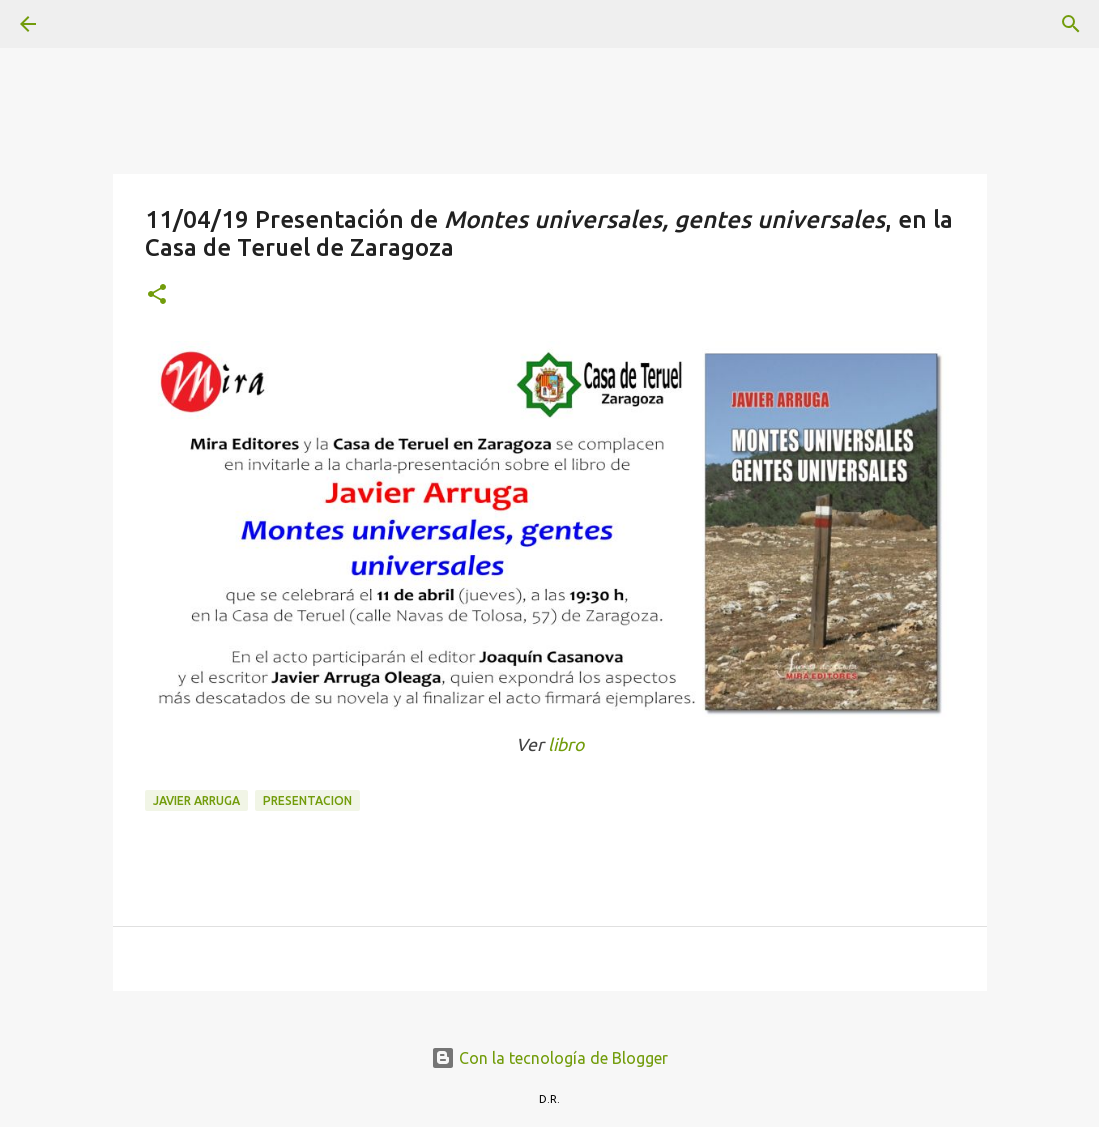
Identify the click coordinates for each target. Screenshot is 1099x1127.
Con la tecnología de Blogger (549, 1058)
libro (566, 744)
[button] (157, 295)
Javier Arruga (196, 800)
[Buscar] (84, 24)
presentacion (307, 800)
